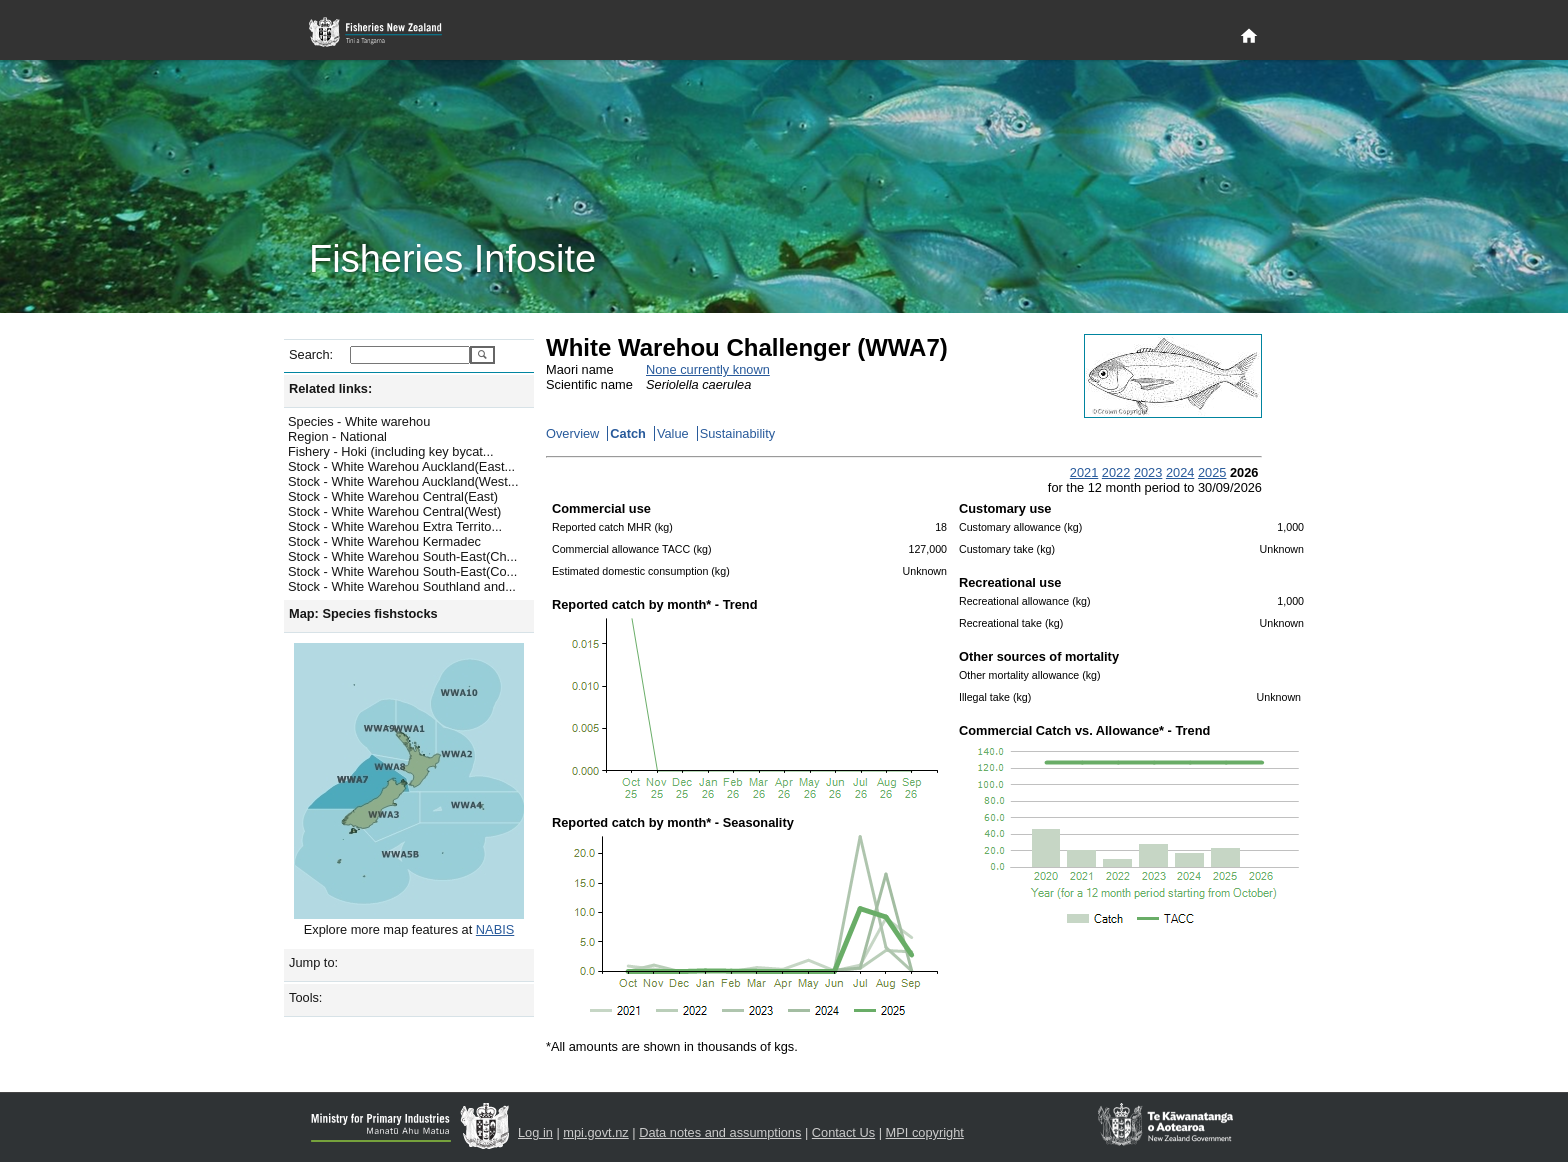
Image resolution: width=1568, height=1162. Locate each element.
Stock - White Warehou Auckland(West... (403, 481)
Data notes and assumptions (720, 1132)
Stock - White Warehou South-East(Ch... (402, 556)
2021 (1084, 472)
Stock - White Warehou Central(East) (393, 496)
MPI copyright (925, 1132)
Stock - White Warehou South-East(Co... (402, 571)
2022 (1116, 472)
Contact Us (843, 1132)
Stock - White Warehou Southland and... (402, 586)
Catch (628, 433)
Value (673, 433)
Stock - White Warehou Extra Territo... (395, 526)
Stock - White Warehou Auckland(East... (401, 466)
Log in (535, 1132)
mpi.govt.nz (595, 1132)
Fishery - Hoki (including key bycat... (391, 451)
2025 (1212, 472)
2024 (1180, 472)
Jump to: (313, 962)
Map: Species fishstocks (363, 613)
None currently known (708, 369)
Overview (572, 433)
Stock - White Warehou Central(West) (394, 511)
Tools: (305, 997)
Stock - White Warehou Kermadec (384, 541)
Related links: (330, 388)
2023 (1148, 472)
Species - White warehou (359, 421)
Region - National (337, 436)
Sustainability (737, 433)
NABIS (495, 929)
